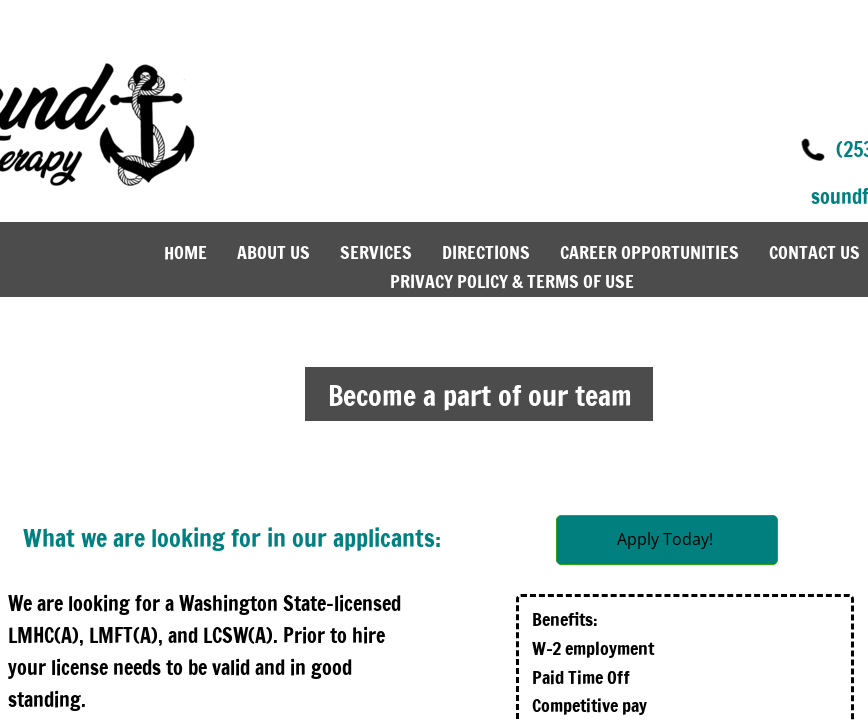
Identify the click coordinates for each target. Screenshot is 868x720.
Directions (486, 252)
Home (185, 252)
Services (376, 252)
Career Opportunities (649, 252)
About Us (273, 252)
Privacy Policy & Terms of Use (512, 281)
